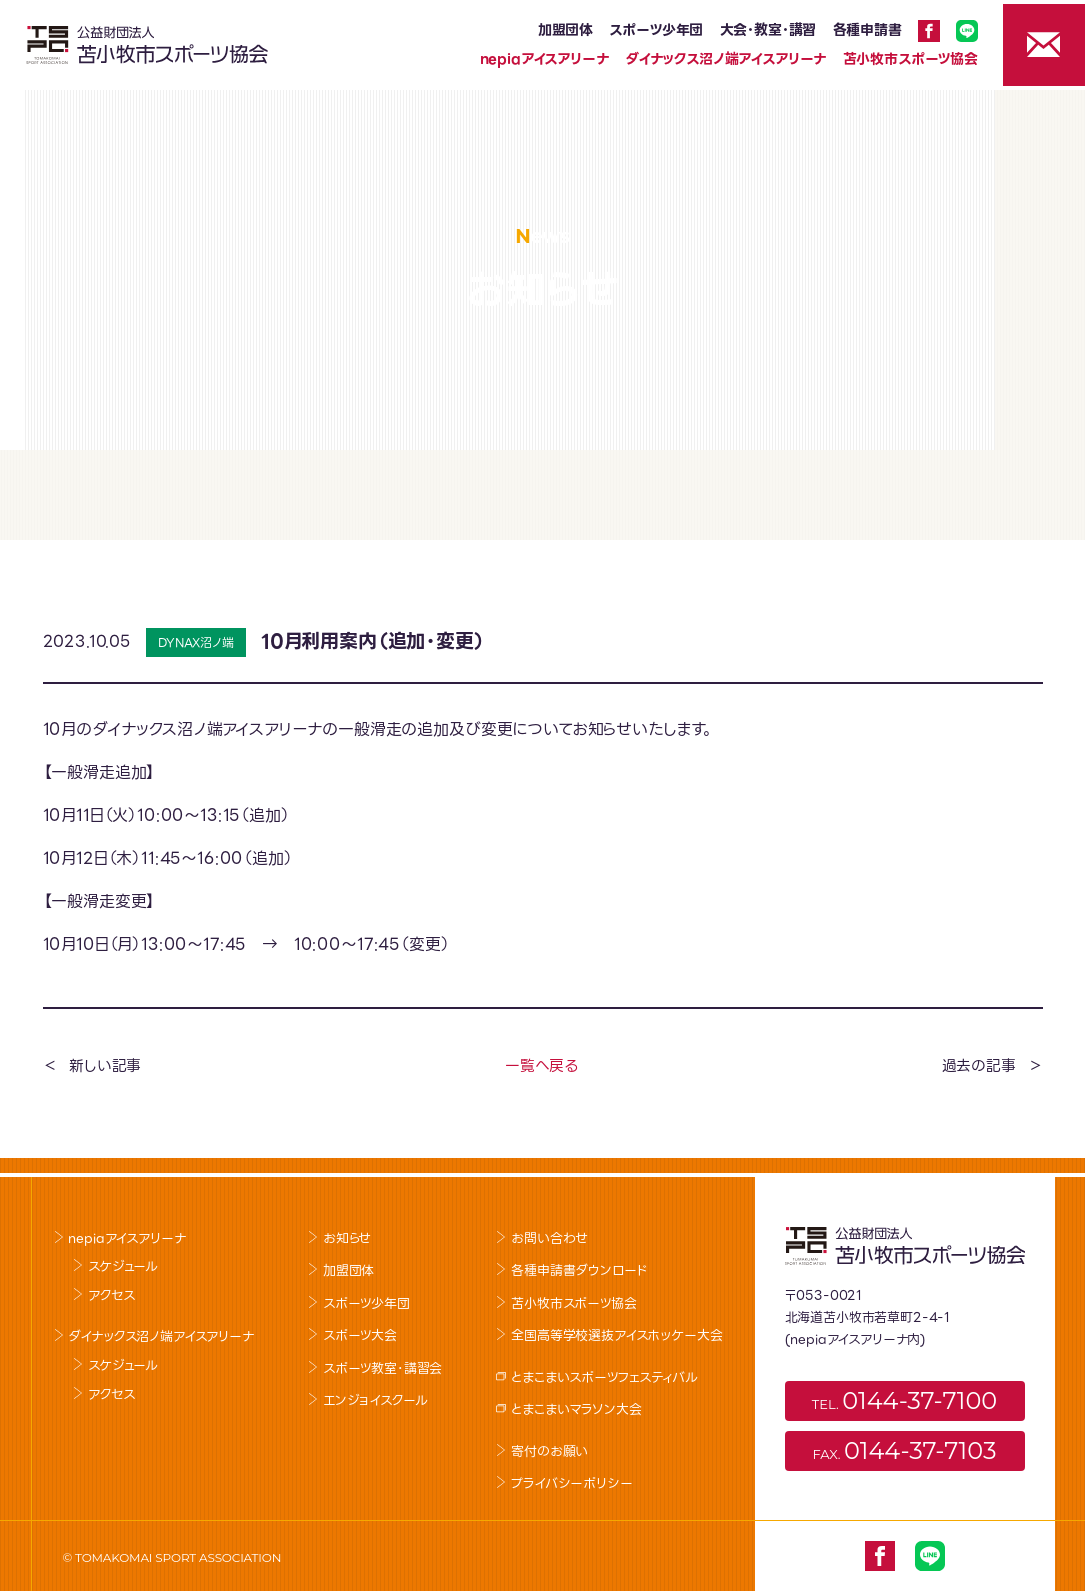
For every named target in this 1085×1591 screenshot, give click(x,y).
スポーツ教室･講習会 (382, 1368)
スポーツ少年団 (648, 30)
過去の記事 (978, 1066)
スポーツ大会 (360, 1335)
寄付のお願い (549, 1451)
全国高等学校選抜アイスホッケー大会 (616, 1335)
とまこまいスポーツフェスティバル (604, 1377)
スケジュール (123, 1266)
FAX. (905, 1450)
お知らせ (347, 1238)
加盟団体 (557, 30)
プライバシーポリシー (571, 1483)
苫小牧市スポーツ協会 (902, 59)
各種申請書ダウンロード (579, 1270)
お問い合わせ (549, 1238)
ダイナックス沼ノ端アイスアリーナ (717, 59)
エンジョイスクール (375, 1400)
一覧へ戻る (541, 1066)
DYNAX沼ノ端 (196, 642)
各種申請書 (859, 30)
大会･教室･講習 (760, 30)
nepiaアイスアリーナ (536, 59)
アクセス (111, 1295)
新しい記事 (105, 1066)
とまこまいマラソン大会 (576, 1409)
